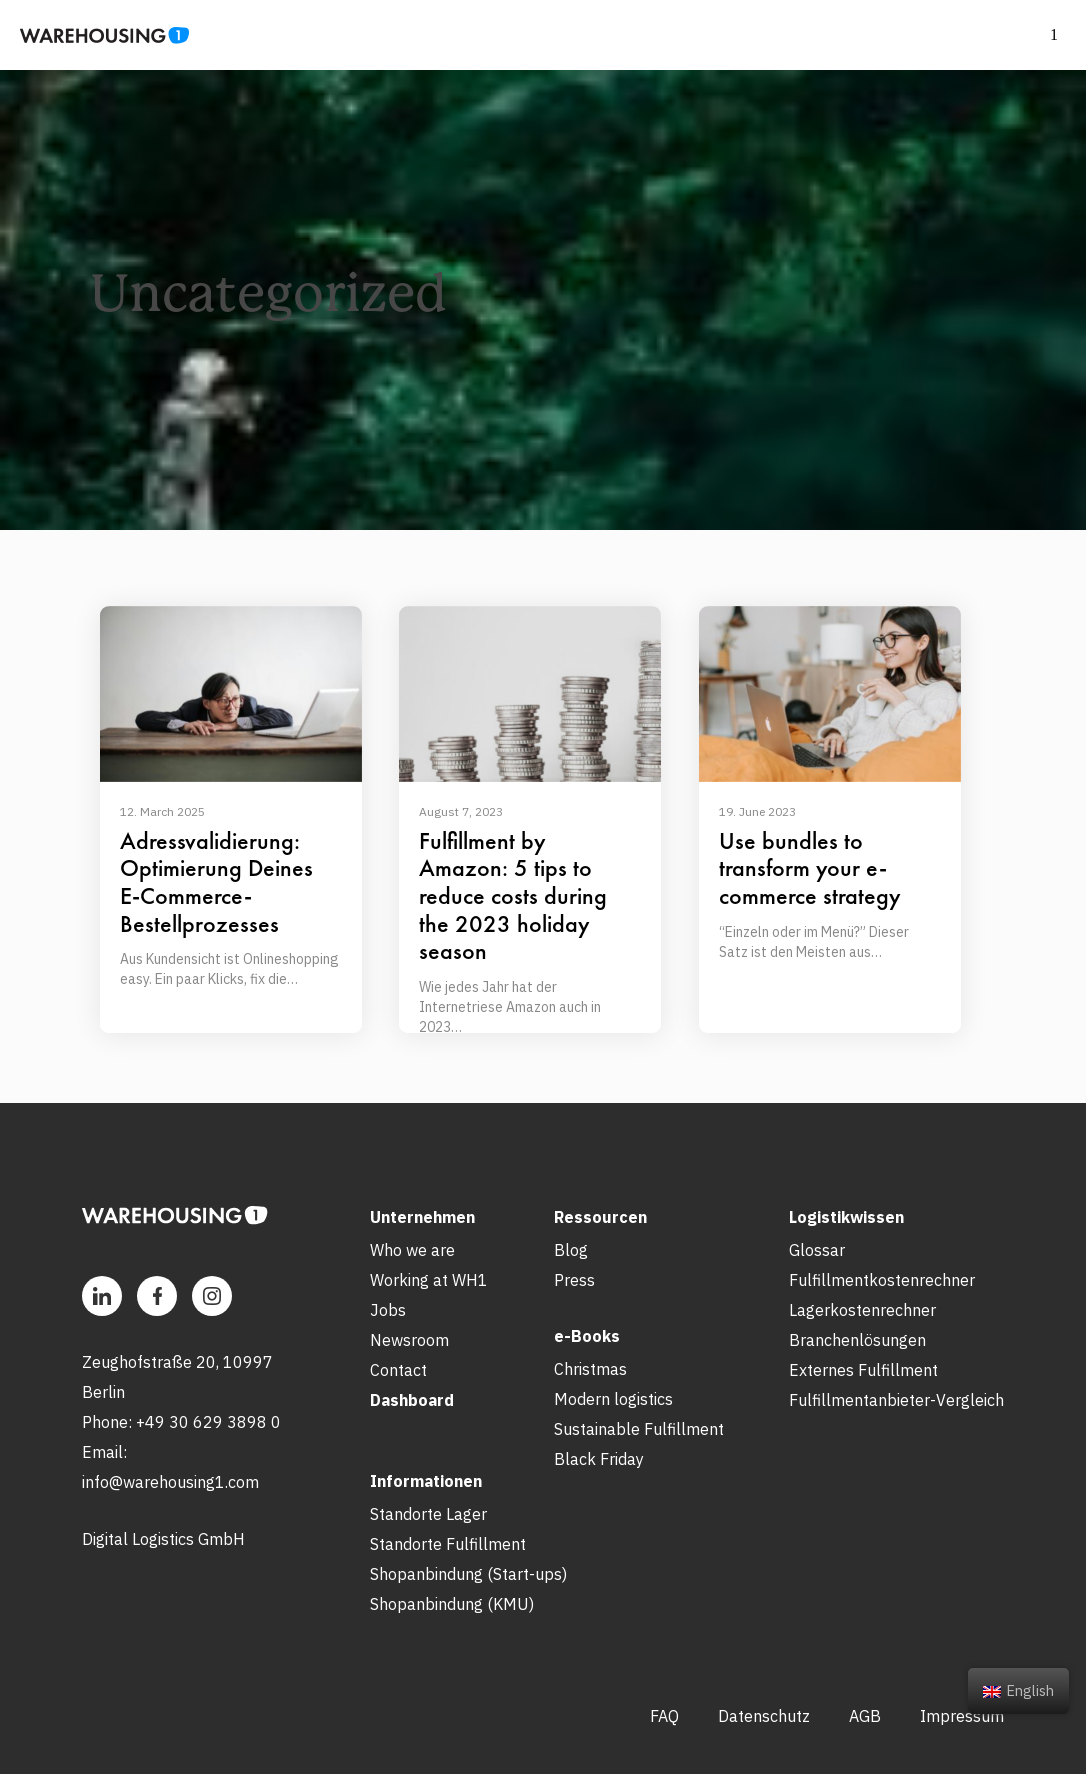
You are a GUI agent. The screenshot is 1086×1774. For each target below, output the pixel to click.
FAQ (664, 1716)
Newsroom (409, 1340)
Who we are (412, 1250)
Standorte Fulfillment (448, 1544)
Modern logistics (613, 1399)
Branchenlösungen (857, 1340)
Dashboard (412, 1400)
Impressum (962, 1716)
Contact (398, 1370)
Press (574, 1280)
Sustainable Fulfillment (639, 1429)
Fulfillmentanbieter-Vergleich (896, 1400)
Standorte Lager (428, 1514)
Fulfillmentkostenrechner (882, 1280)
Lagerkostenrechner (862, 1310)
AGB (865, 1716)
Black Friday (599, 1459)
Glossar (817, 1250)
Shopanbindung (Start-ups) (468, 1574)
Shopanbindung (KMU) (452, 1604)
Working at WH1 (429, 1280)
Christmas (590, 1369)
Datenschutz (764, 1716)
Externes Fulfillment (863, 1370)
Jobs (388, 1310)
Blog (571, 1250)
